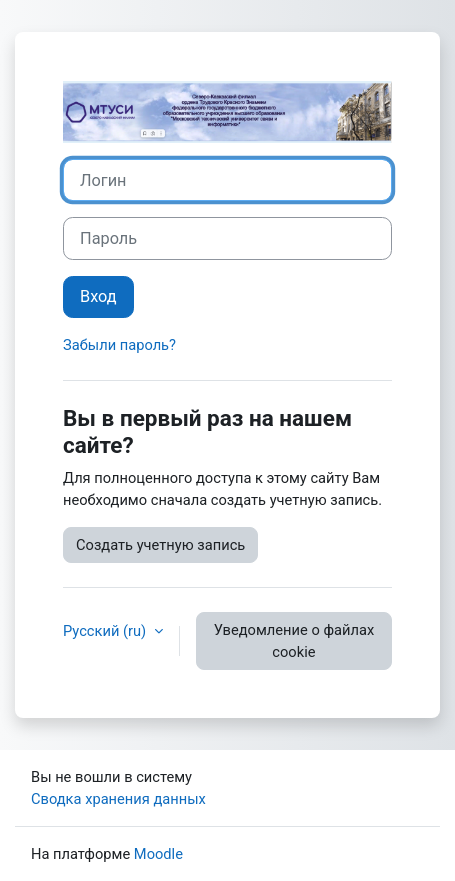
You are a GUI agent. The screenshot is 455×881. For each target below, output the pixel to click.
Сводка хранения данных (118, 799)
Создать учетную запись (160, 545)
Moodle (158, 854)
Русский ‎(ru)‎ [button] (106, 631)
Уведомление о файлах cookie (294, 641)
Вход (98, 296)
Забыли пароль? (119, 345)
